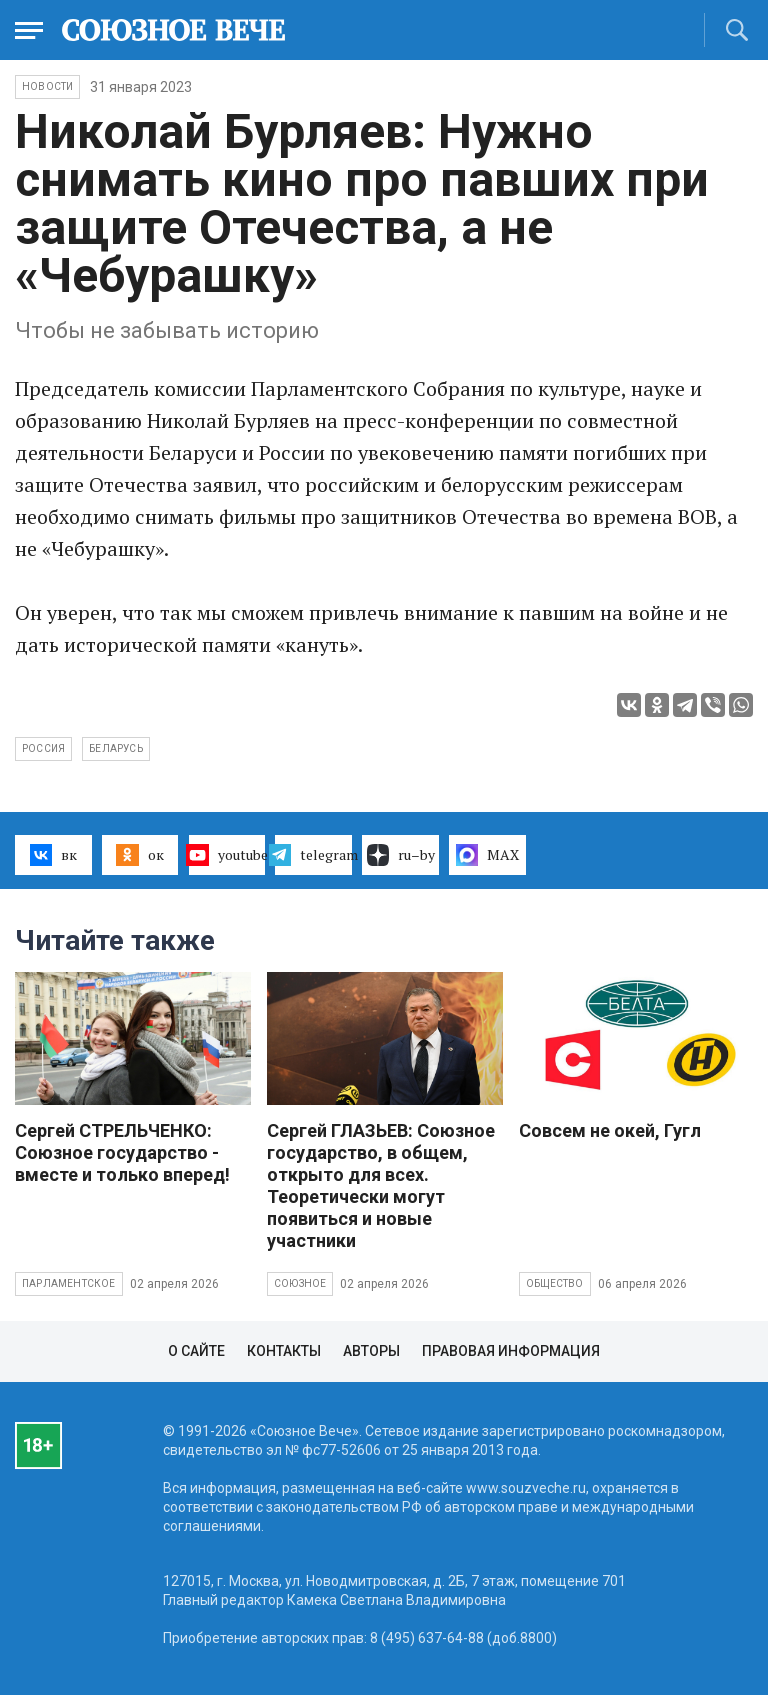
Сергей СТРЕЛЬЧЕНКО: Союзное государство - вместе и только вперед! (122, 1152)
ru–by (401, 855)
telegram (313, 855)
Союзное (300, 1283)
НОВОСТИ (47, 86)
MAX (487, 855)
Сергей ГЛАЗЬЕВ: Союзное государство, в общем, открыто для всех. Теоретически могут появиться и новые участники (381, 1185)
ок (139, 855)
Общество (555, 1283)
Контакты (284, 1351)
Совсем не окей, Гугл (610, 1130)
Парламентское (69, 1283)
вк (53, 855)
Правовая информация (511, 1351)
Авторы (371, 1351)
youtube (227, 855)
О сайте (196, 1351)
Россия (43, 748)
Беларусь (116, 748)
